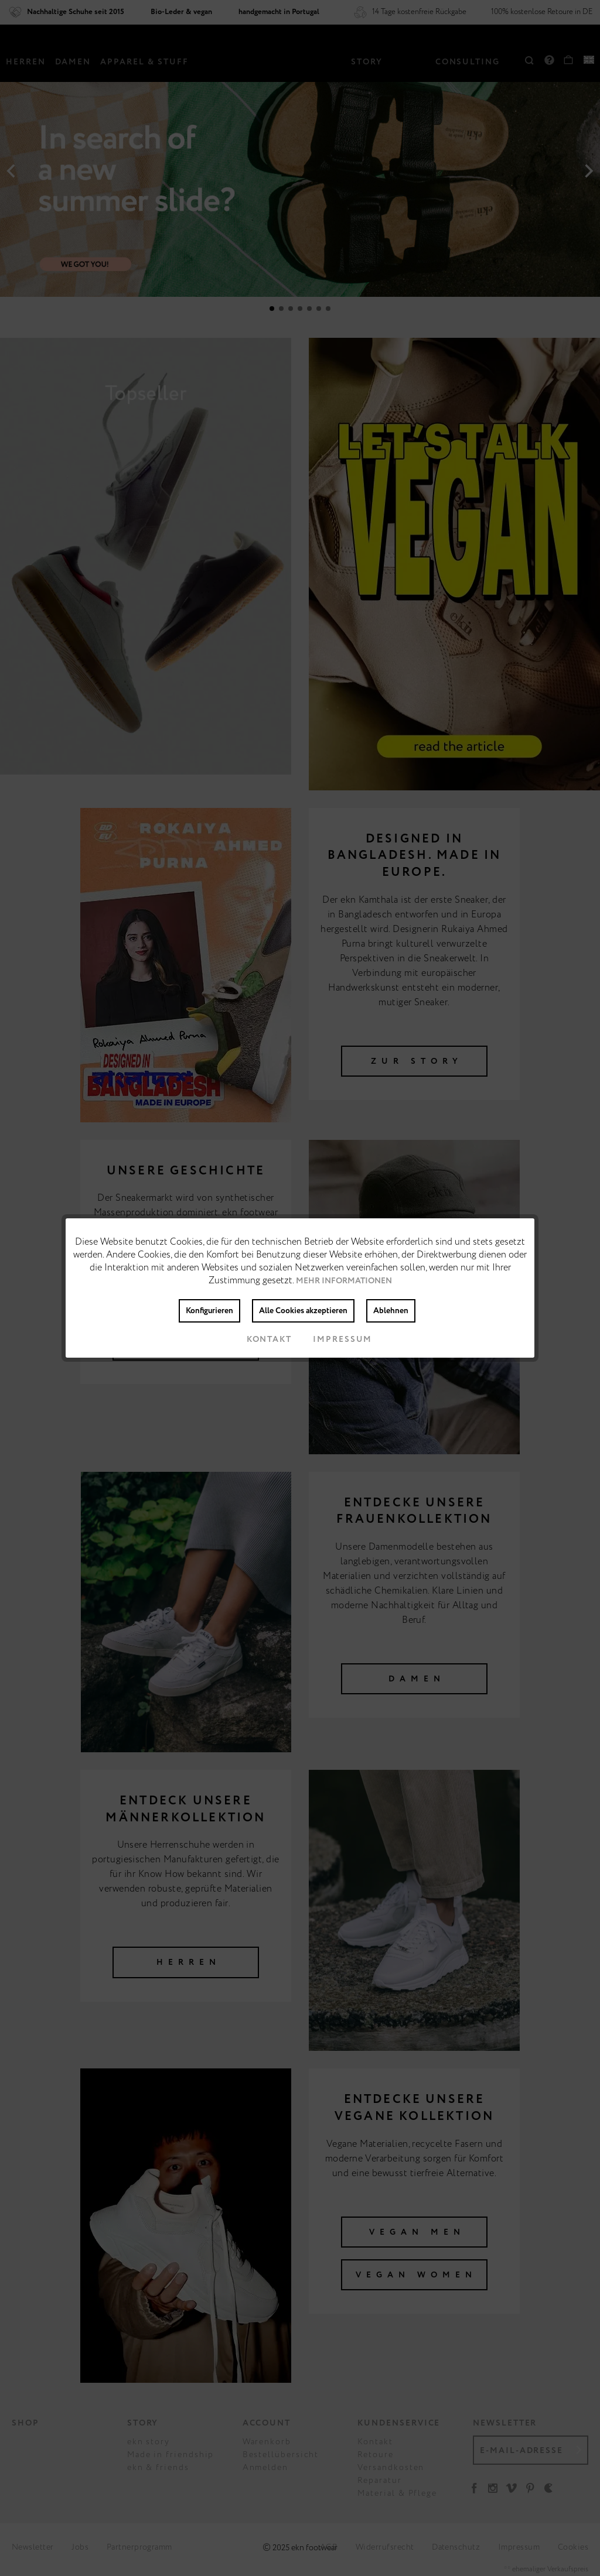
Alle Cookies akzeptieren (303, 1311)
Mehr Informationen (344, 1281)
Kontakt (260, 1339)
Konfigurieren (209, 1311)
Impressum (333, 1339)
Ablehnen (390, 1311)
